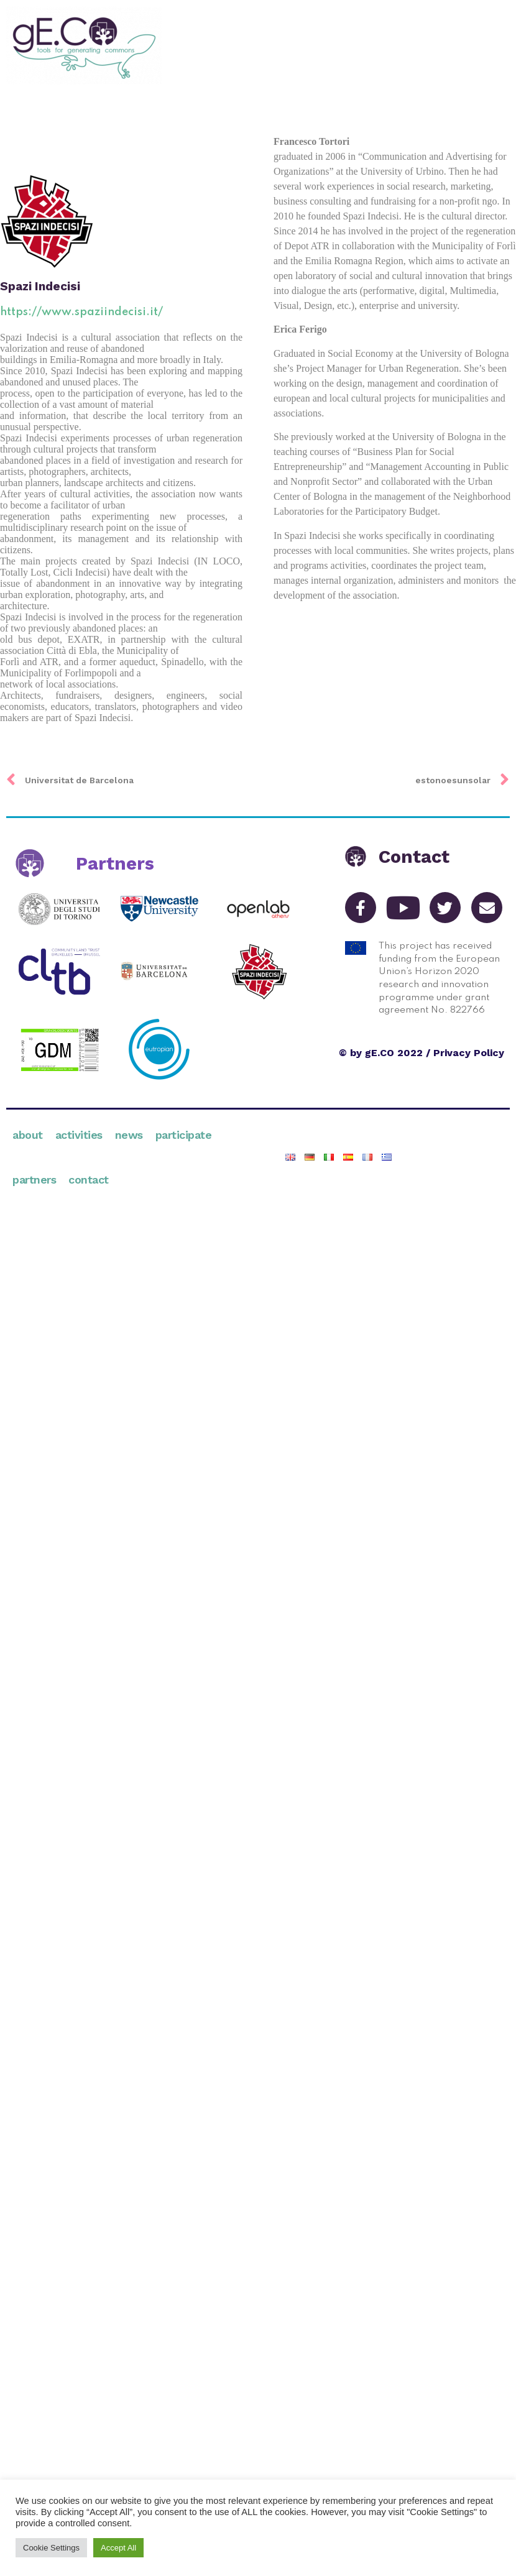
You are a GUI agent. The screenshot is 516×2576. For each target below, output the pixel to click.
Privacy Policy (468, 1053)
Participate (183, 1134)
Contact (88, 1179)
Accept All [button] (118, 2547)
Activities (79, 1134)
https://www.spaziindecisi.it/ (81, 312)
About (27, 1134)
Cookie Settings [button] (51, 2547)
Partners (34, 1179)
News (129, 1134)
